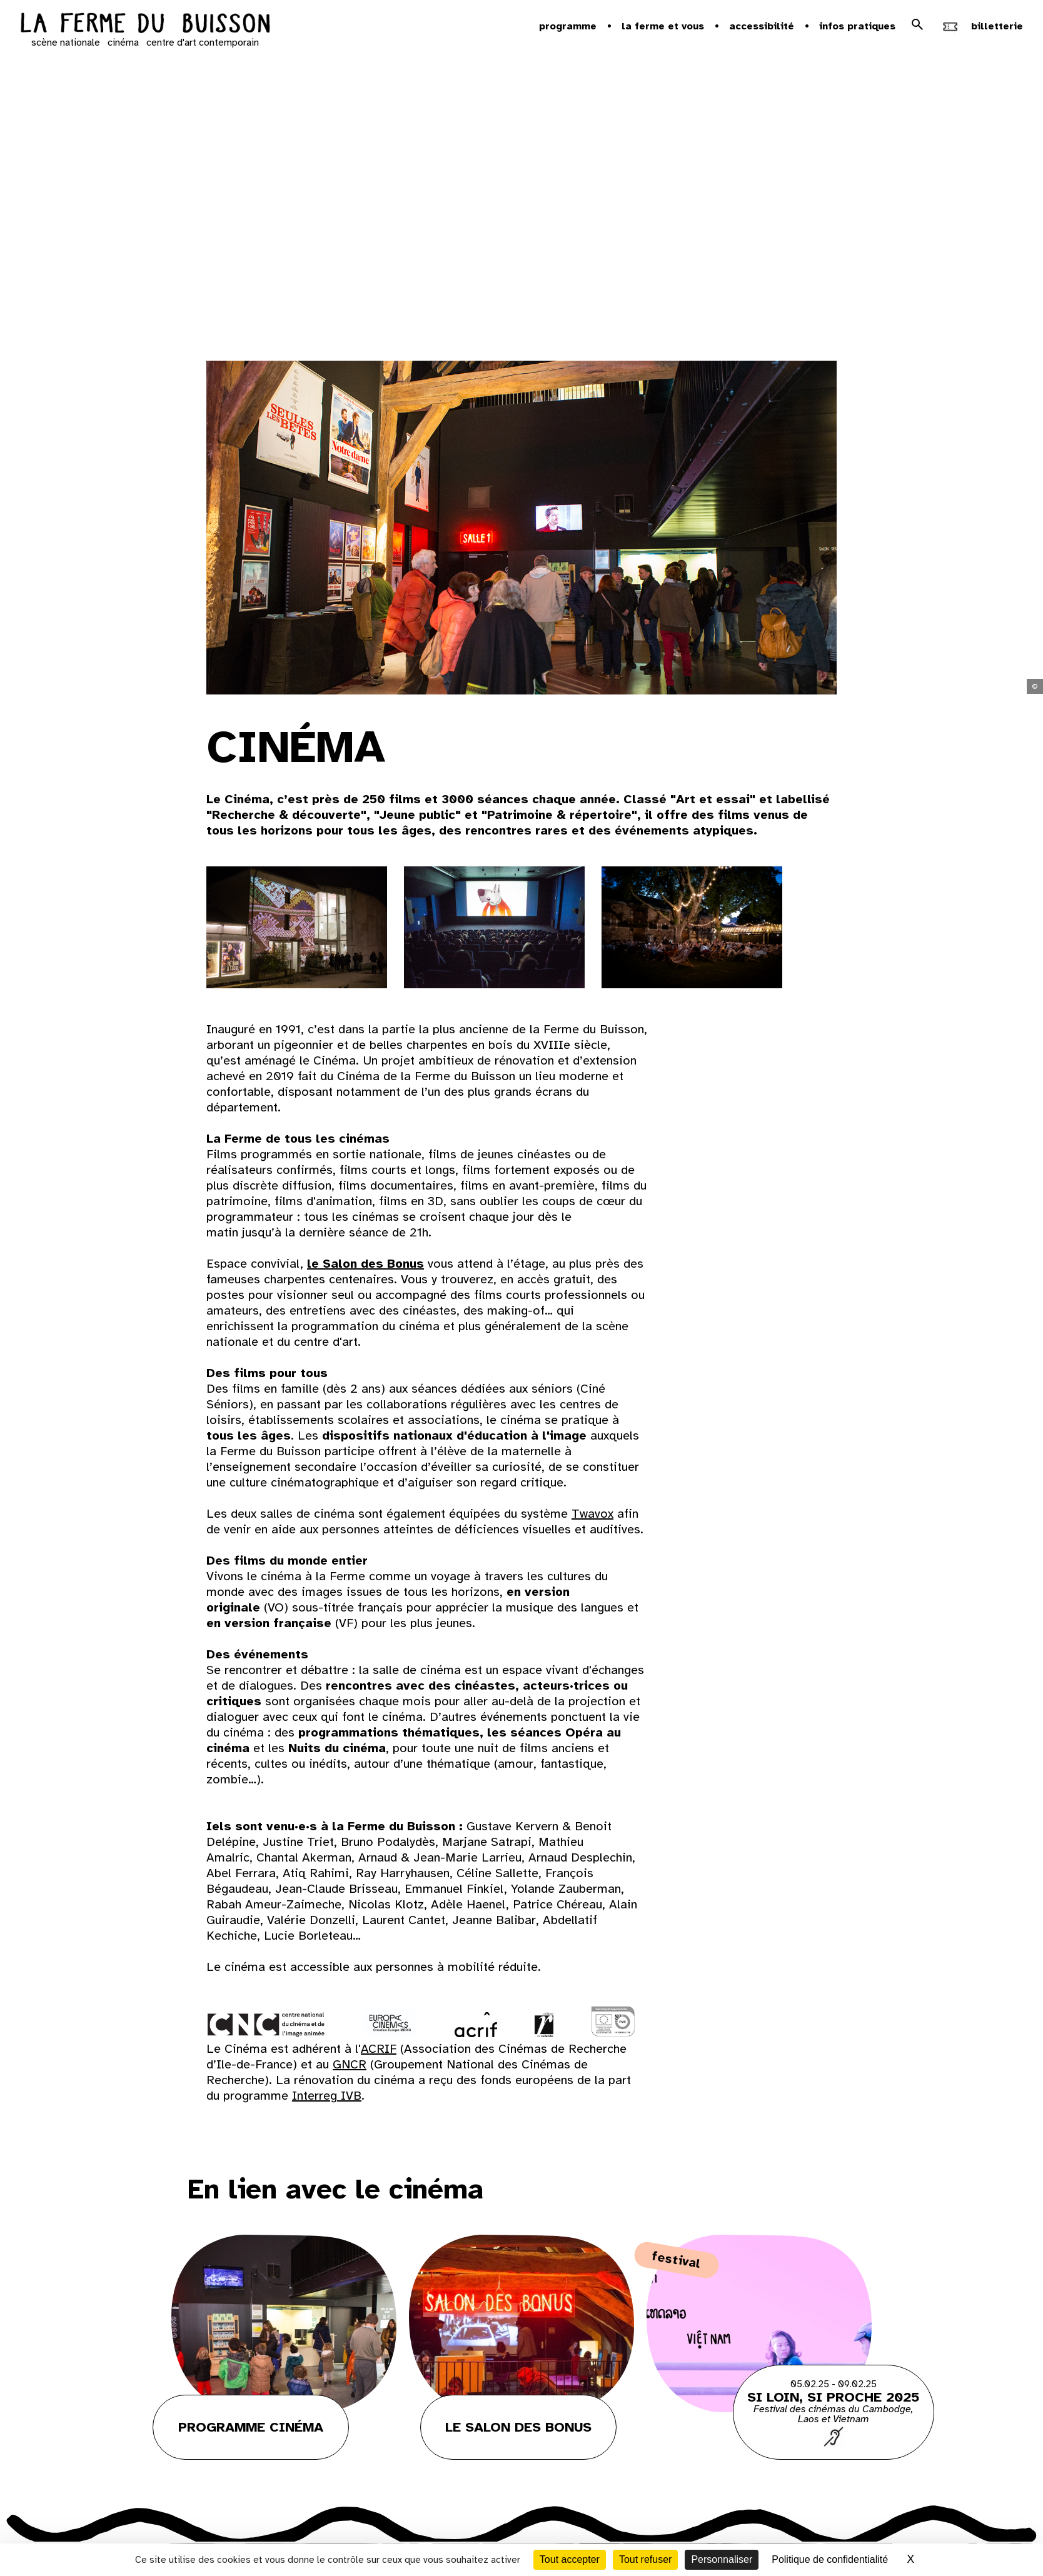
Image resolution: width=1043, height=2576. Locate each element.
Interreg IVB (326, 2095)
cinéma (123, 42)
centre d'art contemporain (202, 42)
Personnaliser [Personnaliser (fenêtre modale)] (721, 2559)
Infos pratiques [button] (857, 26)
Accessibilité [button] (761, 26)
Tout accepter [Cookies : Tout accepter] (570, 2559)
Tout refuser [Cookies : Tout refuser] (645, 2559)
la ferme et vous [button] (663, 26)
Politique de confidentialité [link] (830, 2559)
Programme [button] (568, 26)
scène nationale (65, 42)
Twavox (592, 1513)
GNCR (349, 2064)
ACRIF (378, 2049)
